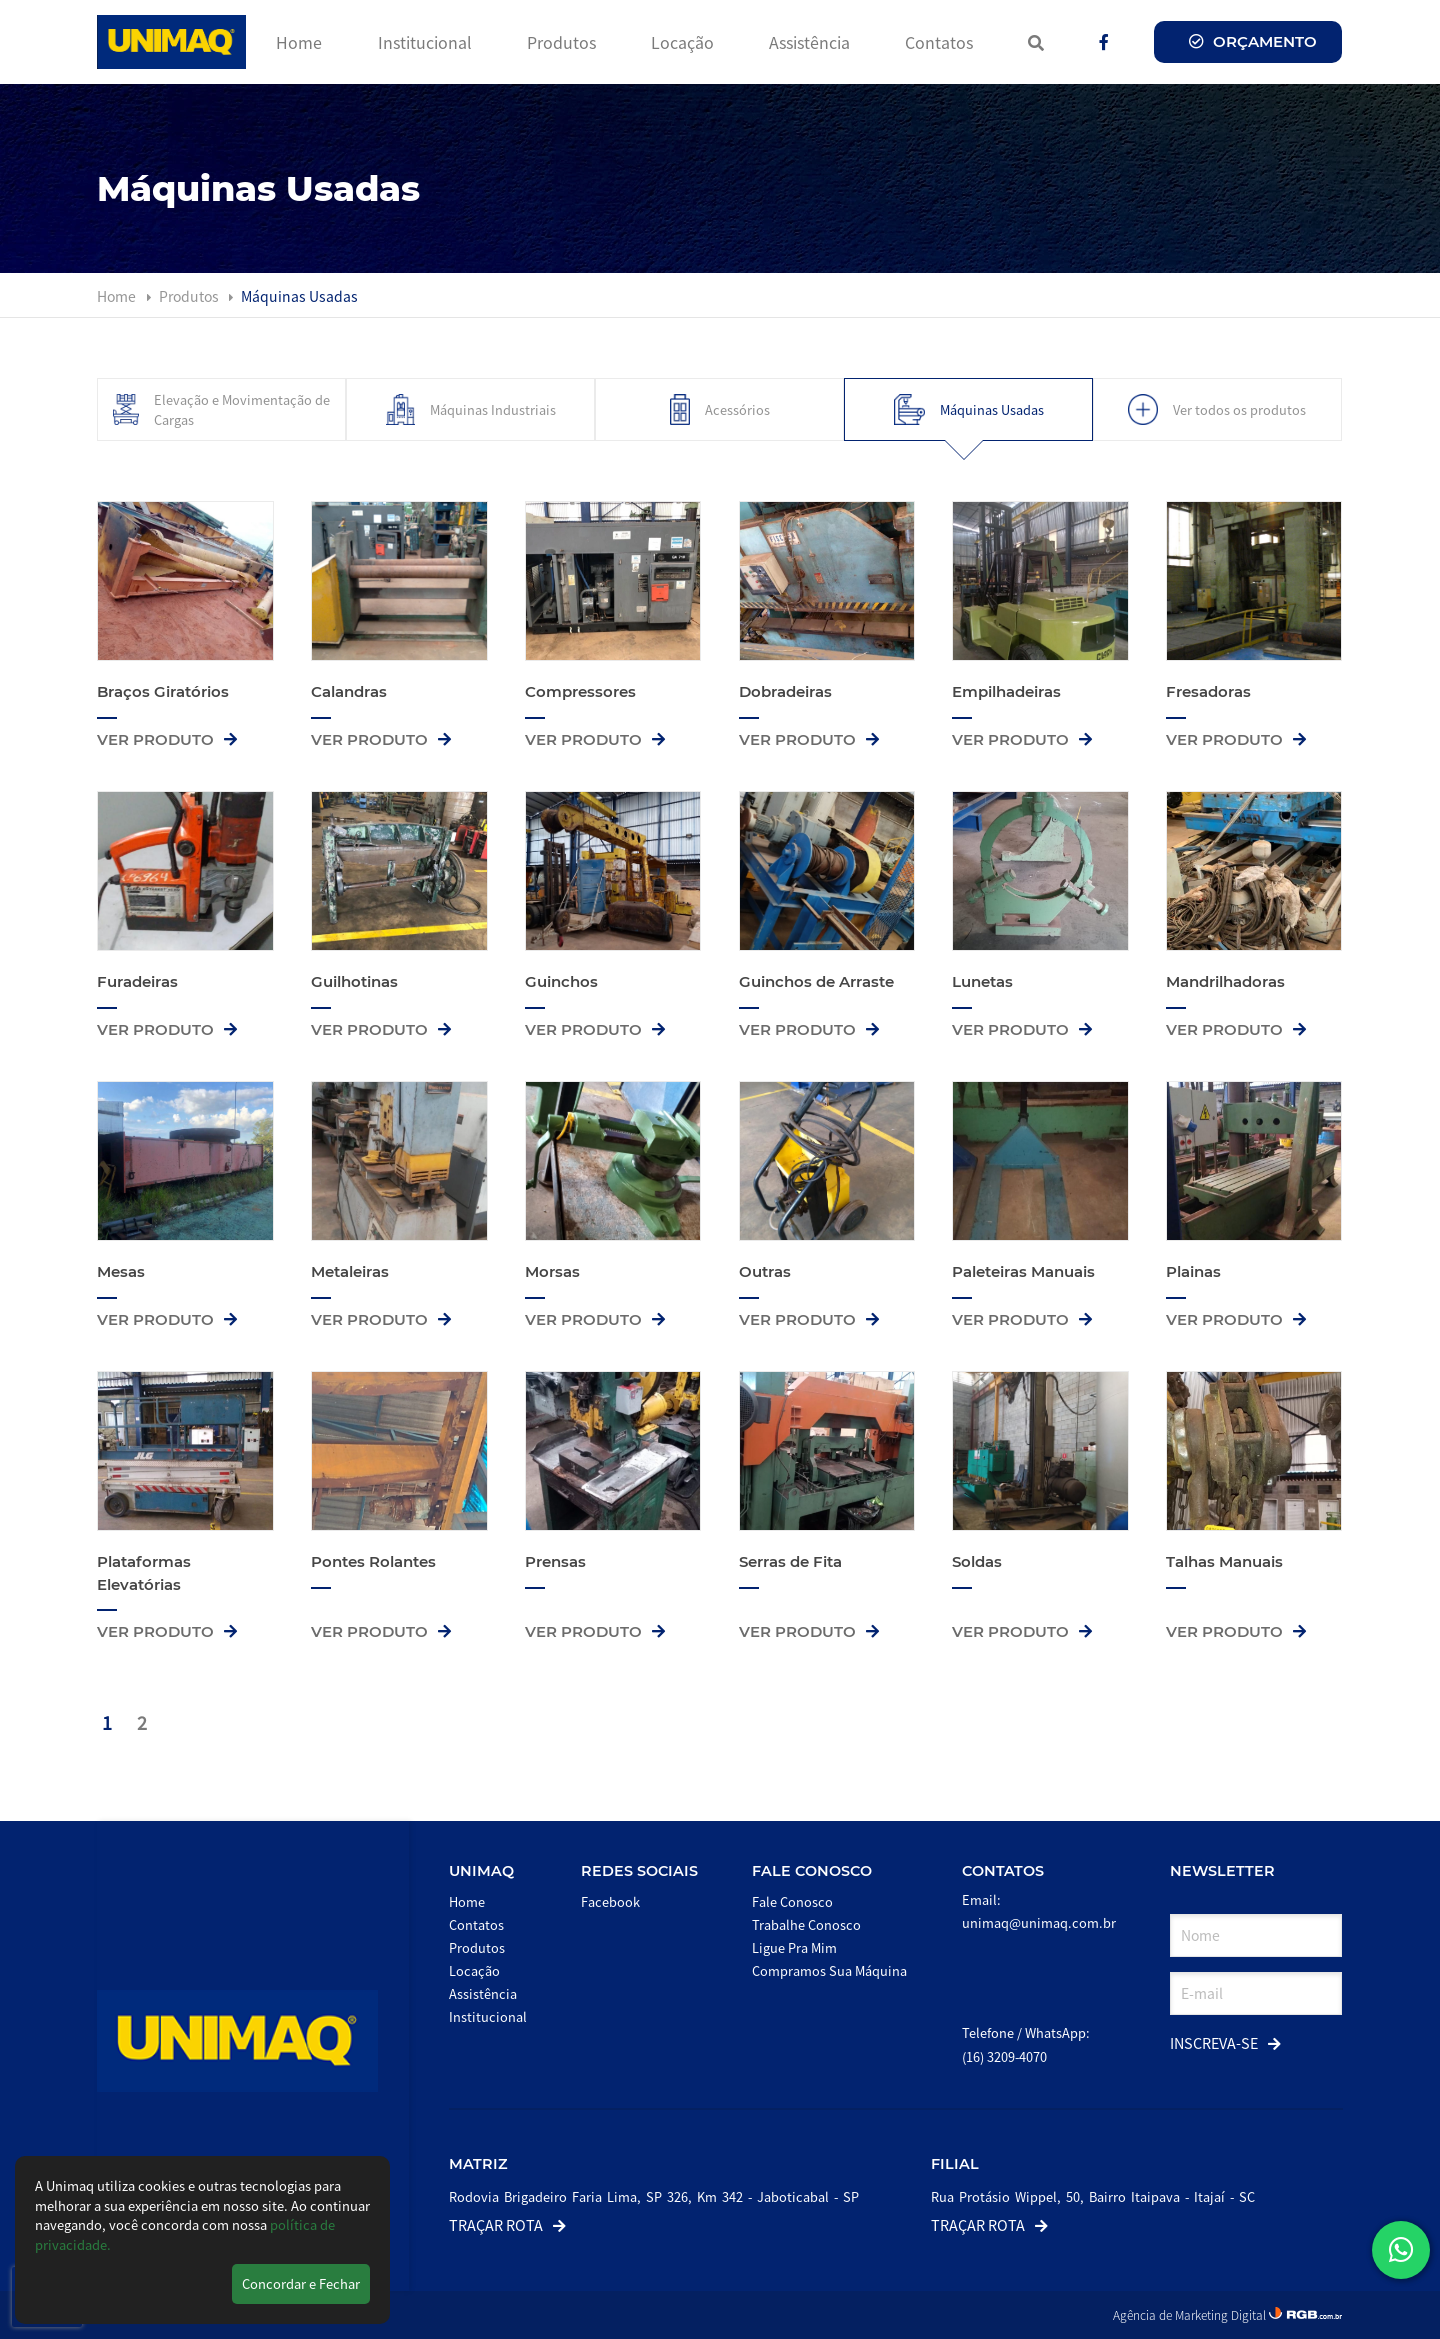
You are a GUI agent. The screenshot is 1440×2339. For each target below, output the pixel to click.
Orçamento (1253, 41)
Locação (682, 42)
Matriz (478, 2164)
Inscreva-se (1225, 2042)
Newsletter (1222, 1871)
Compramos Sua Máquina (829, 1970)
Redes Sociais (639, 1871)
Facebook (610, 1901)
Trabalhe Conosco (806, 1924)
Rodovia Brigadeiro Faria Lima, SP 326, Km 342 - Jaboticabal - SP (654, 2196)
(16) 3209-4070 (1004, 2056)
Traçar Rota (507, 2224)
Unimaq (481, 1871)
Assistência (809, 42)
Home (299, 42)
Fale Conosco (812, 1871)
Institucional (425, 42)
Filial (955, 2164)
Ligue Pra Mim (794, 1947)
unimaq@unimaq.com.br (1039, 1922)
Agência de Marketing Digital (1191, 2314)
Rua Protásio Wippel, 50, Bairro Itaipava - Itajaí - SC (1093, 2196)
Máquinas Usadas (299, 296)
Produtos (561, 42)
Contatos (939, 42)
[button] (1401, 2250)
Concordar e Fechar (301, 2283)
